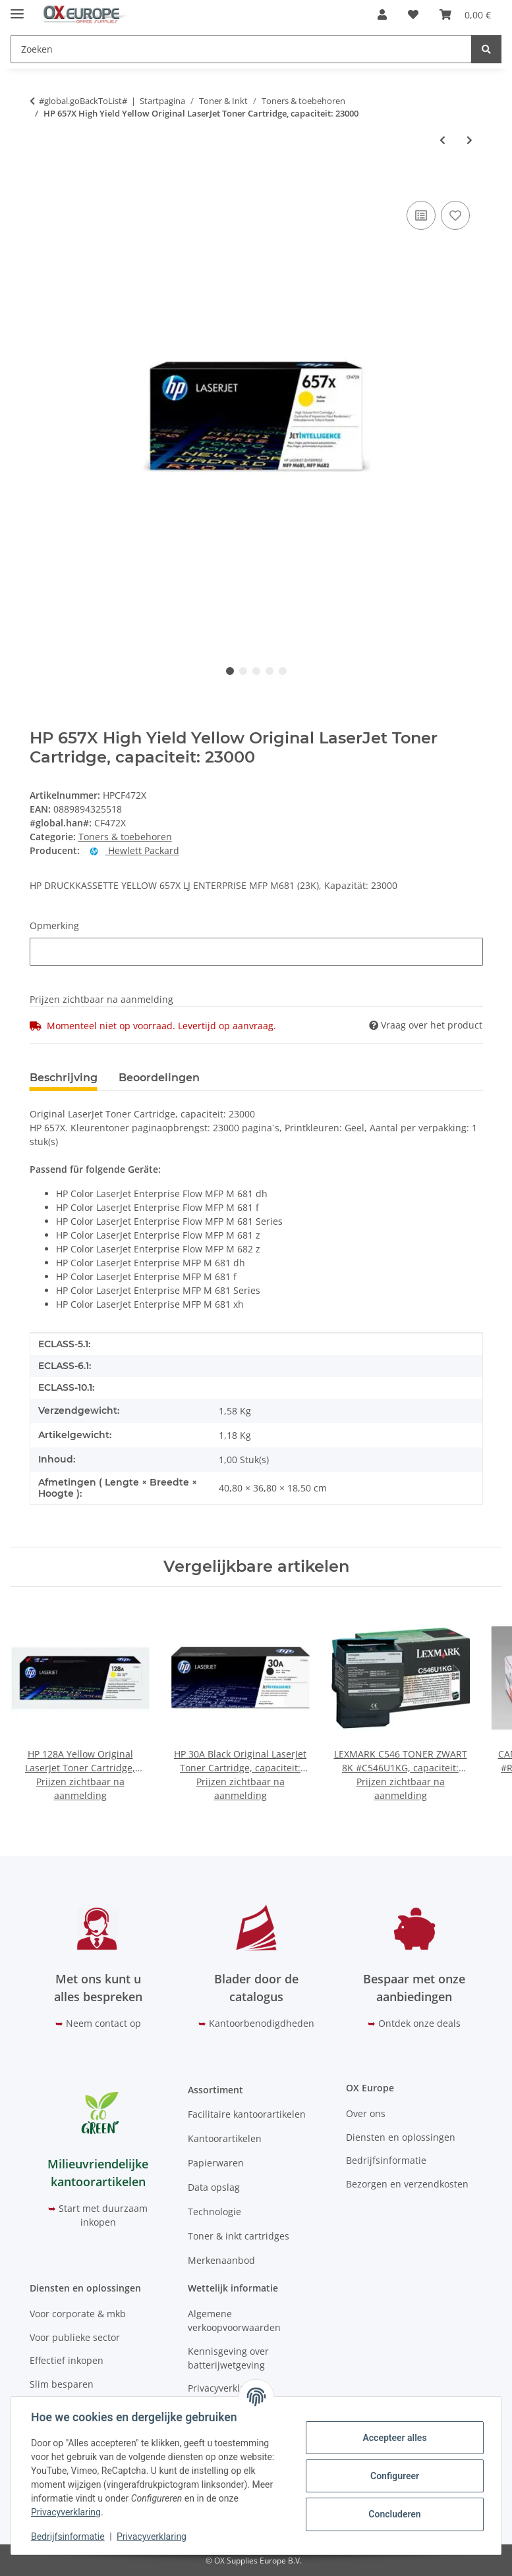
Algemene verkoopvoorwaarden (234, 2320)
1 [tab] (230, 671)
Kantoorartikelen (225, 2138)
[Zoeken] (486, 49)
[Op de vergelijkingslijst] (421, 215)
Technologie (214, 2211)
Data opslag (214, 2187)
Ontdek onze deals (419, 2023)
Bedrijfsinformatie (69, 2536)
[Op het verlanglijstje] (455, 215)
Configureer (393, 2476)
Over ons (365, 2113)
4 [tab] (269, 671)
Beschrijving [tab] (64, 1077)
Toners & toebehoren (125, 836)
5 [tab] (283, 671)
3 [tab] (256, 671)
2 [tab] (243, 671)
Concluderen (393, 2514)
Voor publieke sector (75, 2337)
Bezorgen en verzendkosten (407, 2184)
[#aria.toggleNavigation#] (17, 8)
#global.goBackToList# (83, 101)
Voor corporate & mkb (78, 2313)
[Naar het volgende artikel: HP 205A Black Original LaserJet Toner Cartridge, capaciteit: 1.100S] (469, 140)
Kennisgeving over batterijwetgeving (228, 2358)
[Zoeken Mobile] (241, 49)
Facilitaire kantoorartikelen (247, 2114)
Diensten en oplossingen (400, 2137)
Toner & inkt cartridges (238, 2236)
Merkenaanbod (221, 2260)
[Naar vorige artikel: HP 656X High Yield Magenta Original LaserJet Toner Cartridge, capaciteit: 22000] (442, 140)
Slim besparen (62, 2384)
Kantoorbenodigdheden (261, 2023)
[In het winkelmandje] (40, 183)
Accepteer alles (393, 2437)
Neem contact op (103, 2023)
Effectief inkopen (66, 2360)
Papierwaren (216, 2163)
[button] (382, 14)
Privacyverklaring (67, 2512)
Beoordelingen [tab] (159, 1077)
